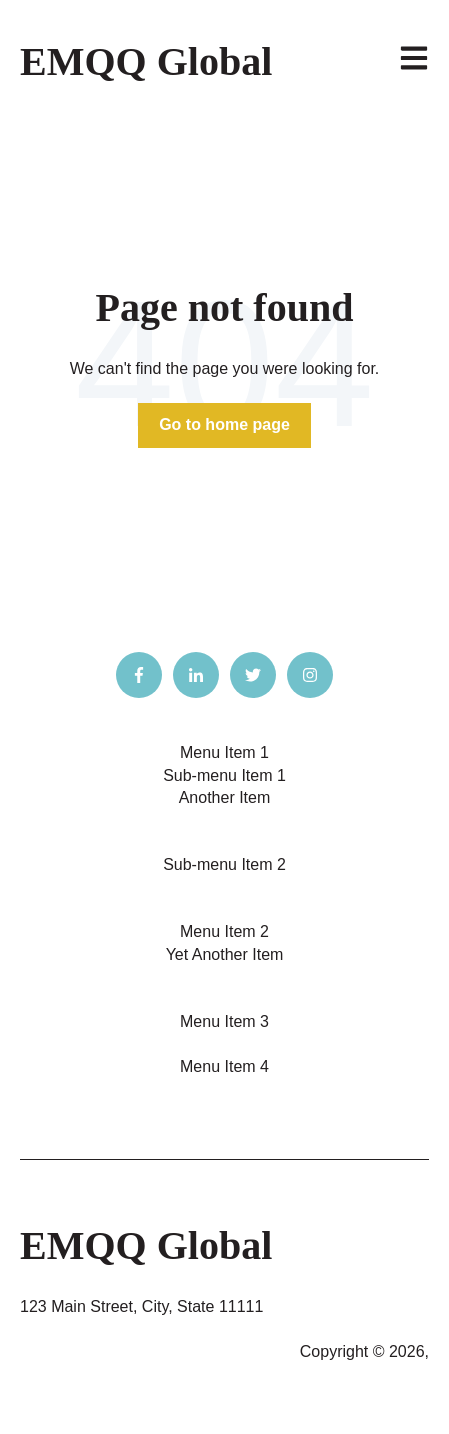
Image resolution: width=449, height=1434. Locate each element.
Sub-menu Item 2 (224, 864)
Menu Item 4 (224, 1066)
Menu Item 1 (224, 752)
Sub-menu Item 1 (224, 775)
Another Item (225, 797)
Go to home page (224, 424)
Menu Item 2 (224, 931)
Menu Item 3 (224, 1021)
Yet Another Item (225, 954)
